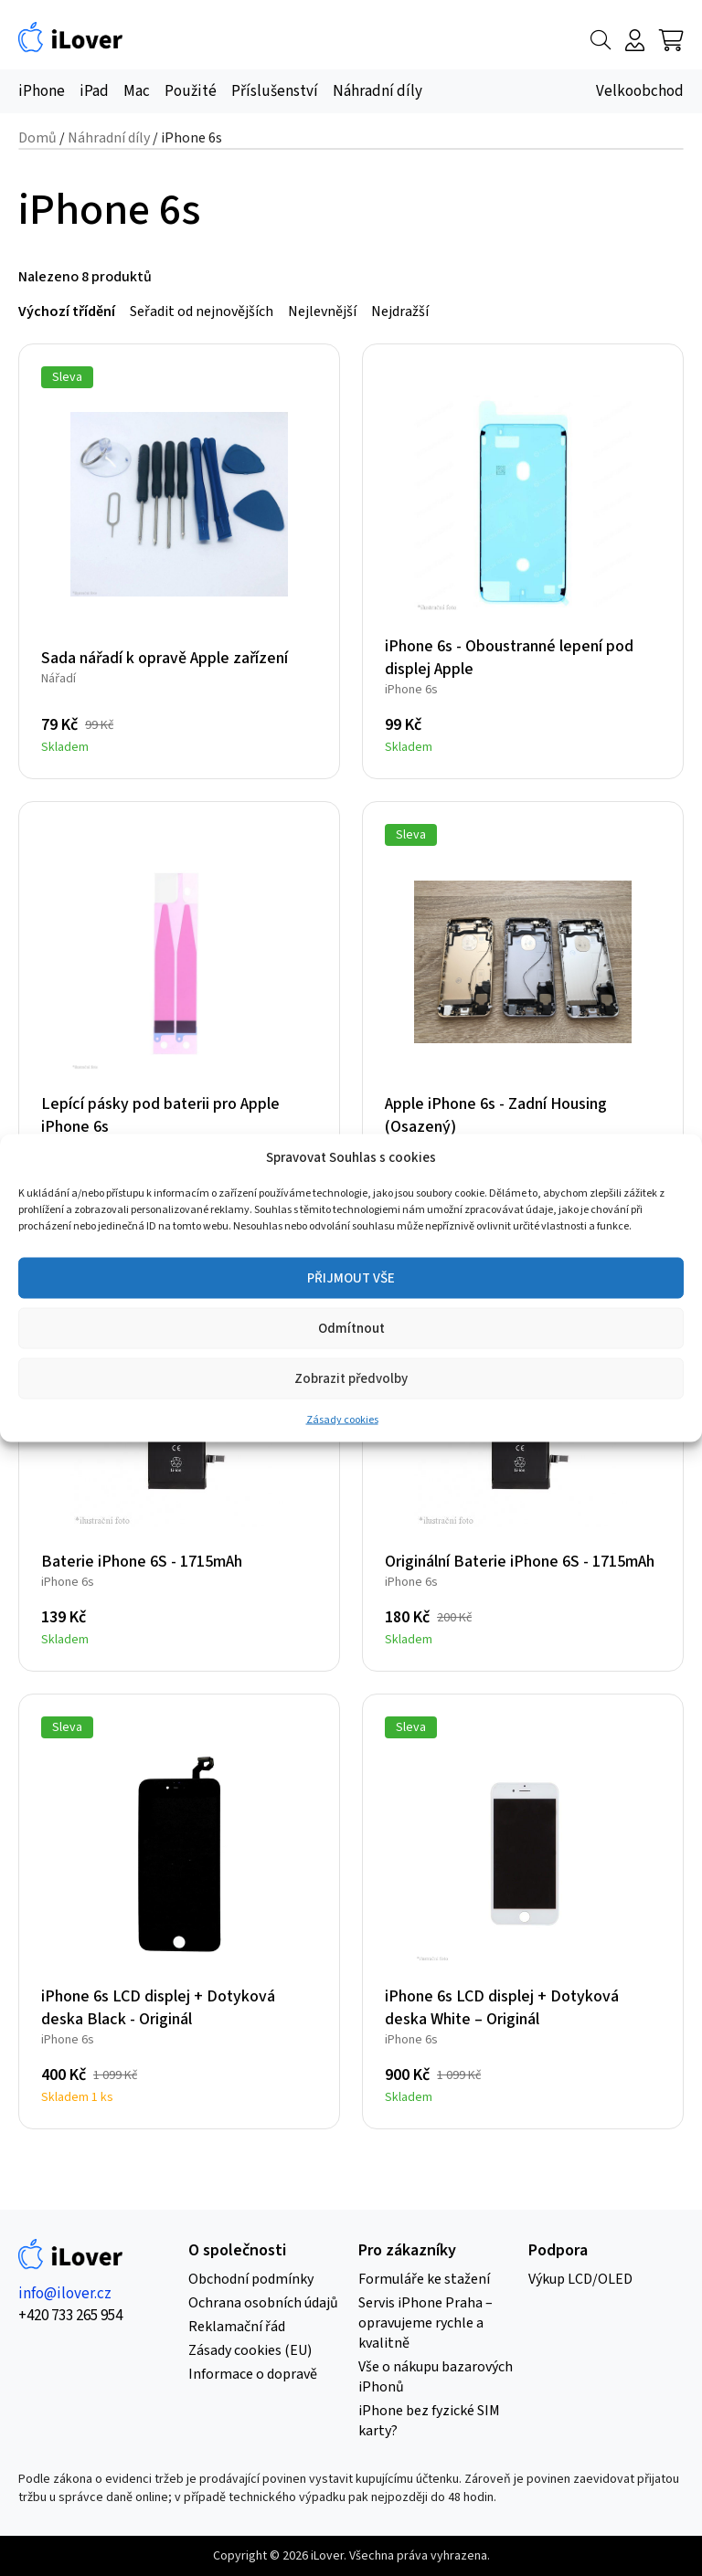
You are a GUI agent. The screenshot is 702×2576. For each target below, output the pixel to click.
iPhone (41, 91)
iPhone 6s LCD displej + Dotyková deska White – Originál (502, 2008)
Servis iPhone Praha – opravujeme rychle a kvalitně (425, 2323)
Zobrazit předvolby (351, 1378)
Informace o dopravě (252, 2374)
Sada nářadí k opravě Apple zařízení (164, 658)
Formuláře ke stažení (424, 2279)
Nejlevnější (322, 311)
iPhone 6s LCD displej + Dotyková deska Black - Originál (158, 2008)
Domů (37, 138)
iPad (94, 91)
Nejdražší (400, 311)
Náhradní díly (377, 91)
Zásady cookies (342, 1420)
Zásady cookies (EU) (250, 2350)
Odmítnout (351, 1327)
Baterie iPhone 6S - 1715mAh (141, 1561)
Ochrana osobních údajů (263, 2303)
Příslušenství (274, 91)
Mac (136, 91)
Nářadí (58, 679)
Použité (191, 91)
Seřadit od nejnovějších (201, 311)
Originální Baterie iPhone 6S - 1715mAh (519, 1561)
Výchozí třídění (66, 311)
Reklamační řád (236, 2327)
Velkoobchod (640, 91)
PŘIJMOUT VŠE (351, 1277)
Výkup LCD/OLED (580, 2279)
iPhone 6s (411, 690)
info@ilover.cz (65, 2294)
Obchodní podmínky (251, 2279)
